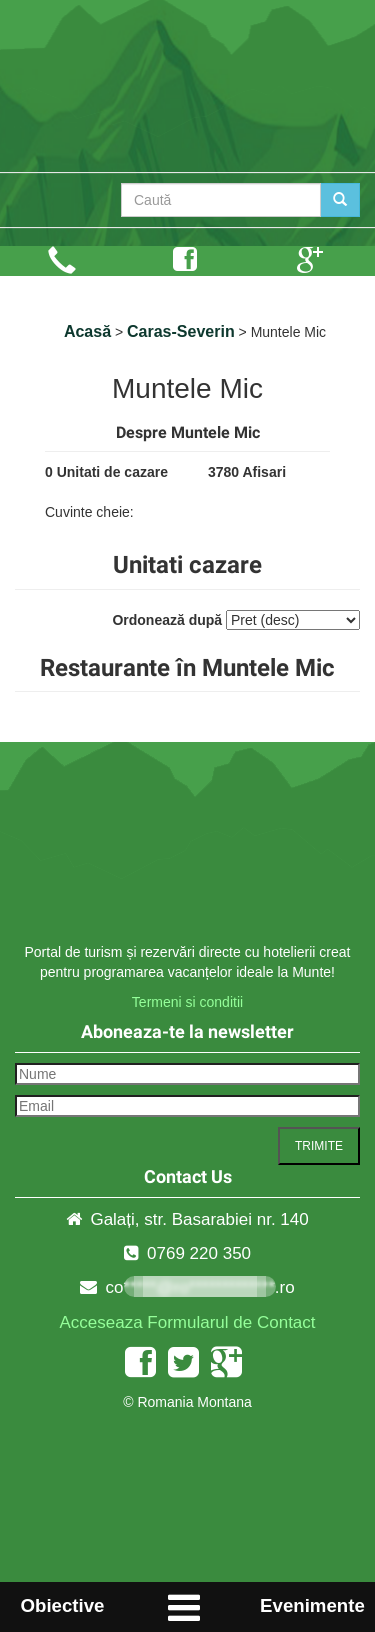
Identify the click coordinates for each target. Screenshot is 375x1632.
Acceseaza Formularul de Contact (187, 1322)
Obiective (62, 1605)
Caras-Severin (181, 331)
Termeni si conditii (187, 1002)
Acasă (87, 331)
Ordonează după (167, 620)
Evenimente (312, 1605)
